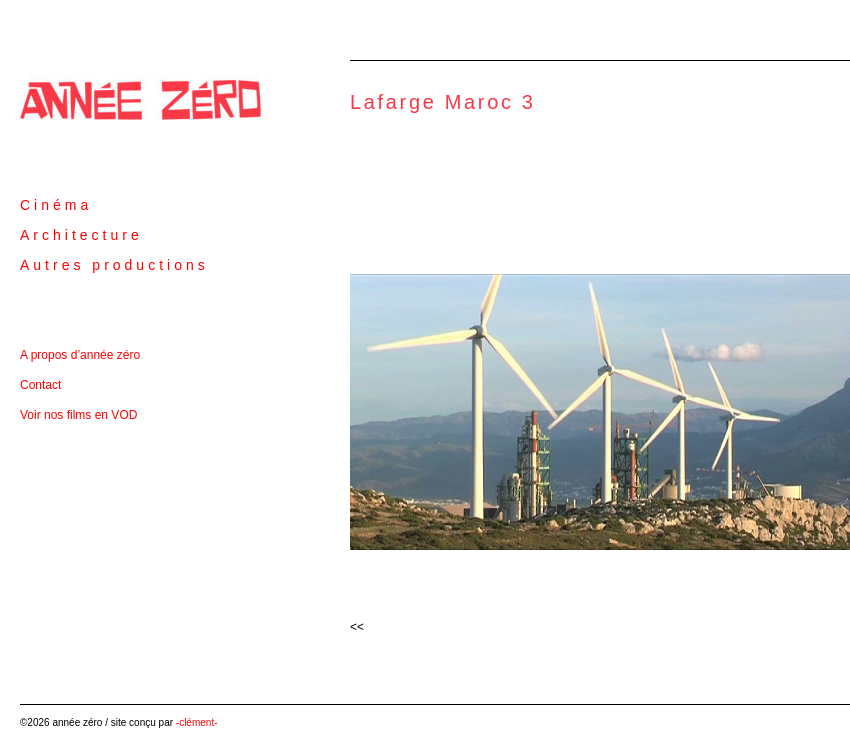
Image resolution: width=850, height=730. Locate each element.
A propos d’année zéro (80, 355)
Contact (40, 385)
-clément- (197, 722)
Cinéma (56, 205)
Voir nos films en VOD (78, 415)
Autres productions (114, 265)
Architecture (81, 235)
